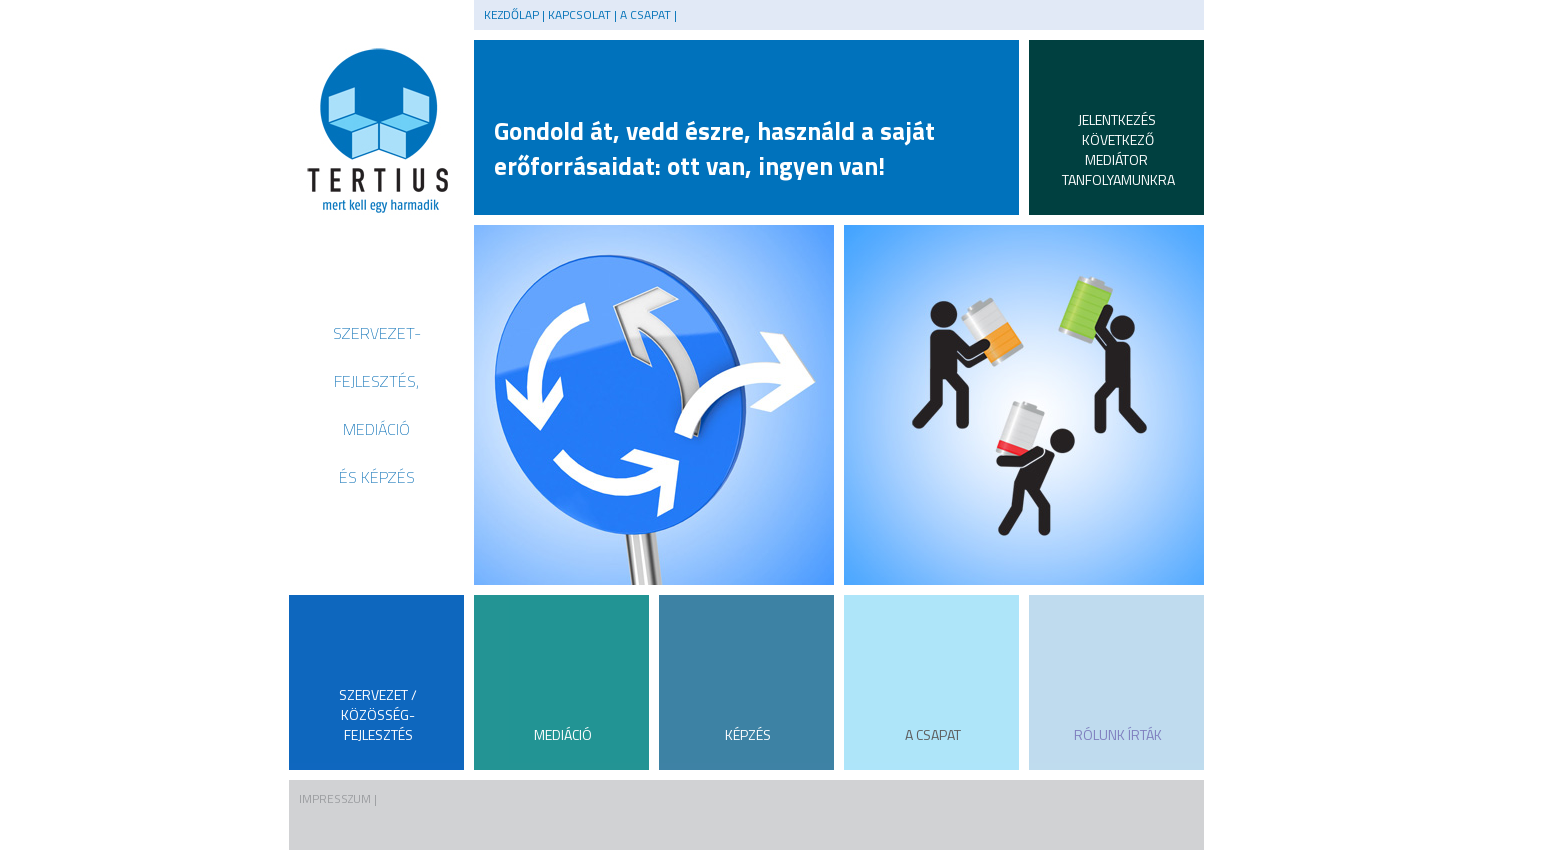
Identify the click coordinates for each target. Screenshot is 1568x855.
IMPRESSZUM (335, 798)
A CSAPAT (645, 14)
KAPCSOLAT (579, 14)
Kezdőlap (511, 14)
